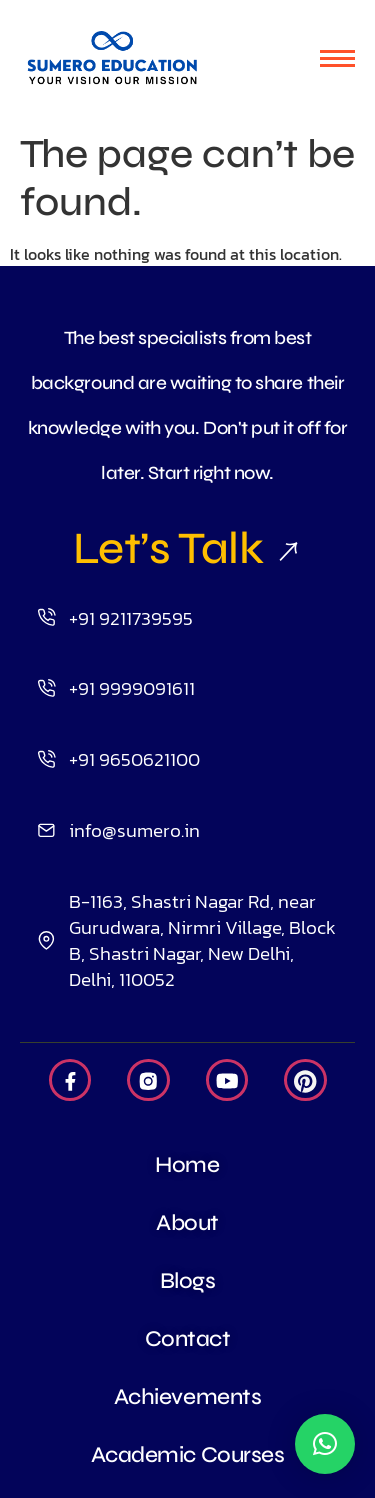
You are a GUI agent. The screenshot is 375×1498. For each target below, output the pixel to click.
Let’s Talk (187, 548)
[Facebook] (70, 1080)
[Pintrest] (305, 1080)
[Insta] (148, 1080)
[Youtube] (227, 1080)
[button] (325, 1444)
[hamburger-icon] (337, 58)
